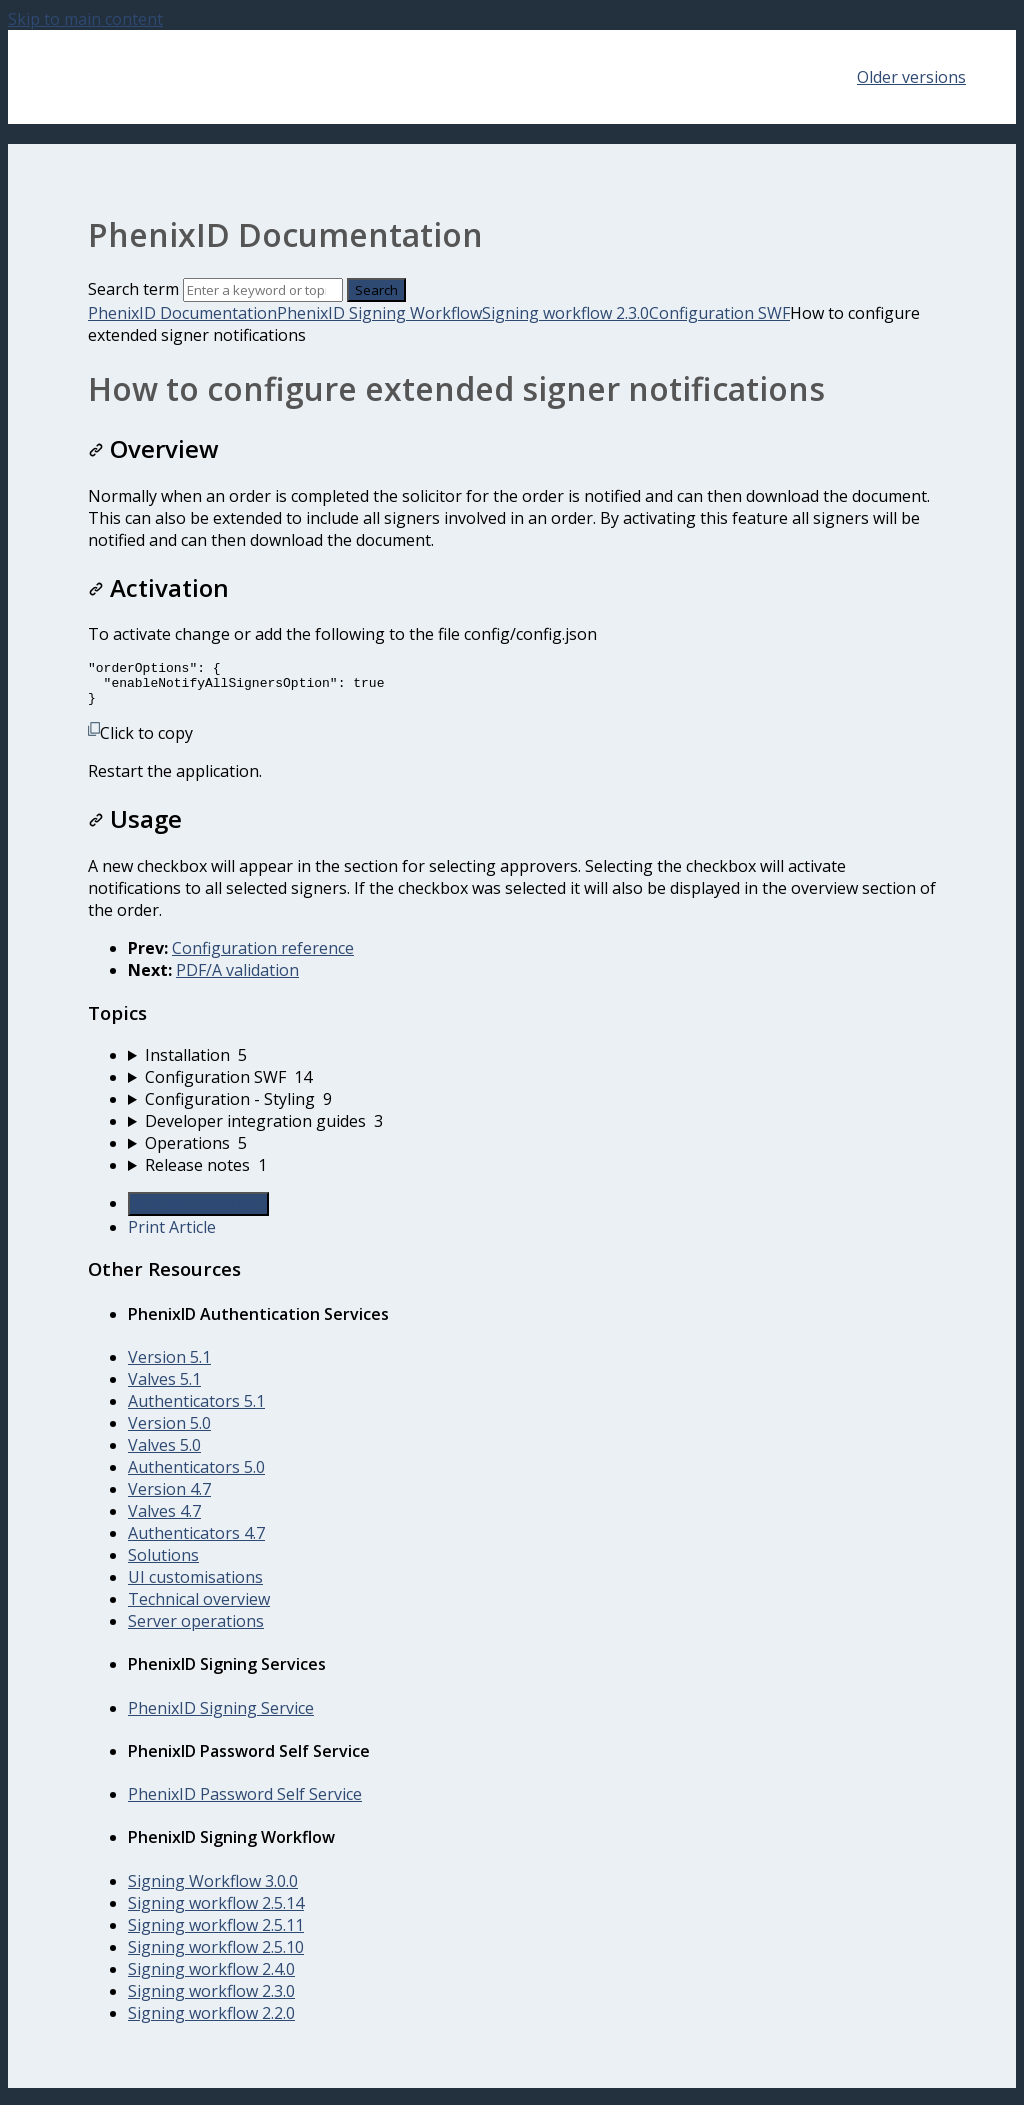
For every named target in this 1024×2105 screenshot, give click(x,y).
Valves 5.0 (164, 1454)
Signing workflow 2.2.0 (211, 2022)
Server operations (196, 1630)
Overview (153, 448)
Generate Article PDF (198, 1213)
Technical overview (199, 1608)
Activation (158, 587)
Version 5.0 (169, 1432)
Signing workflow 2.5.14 (216, 1912)
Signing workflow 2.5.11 (216, 1934)
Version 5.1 (169, 1366)
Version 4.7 (169, 1498)
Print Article (172, 1236)
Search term (133, 289)
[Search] (263, 290)
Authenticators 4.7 (196, 1542)
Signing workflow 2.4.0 (211, 1978)
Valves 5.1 (164, 1388)
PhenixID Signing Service (221, 1717)
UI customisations (195, 1586)
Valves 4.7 (164, 1520)
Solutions (163, 1564)
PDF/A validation (237, 979)
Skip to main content (85, 19)
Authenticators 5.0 (196, 1476)
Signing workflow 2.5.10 (216, 1956)
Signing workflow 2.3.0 (565, 313)
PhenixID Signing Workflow (379, 313)
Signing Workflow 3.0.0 (213, 1890)
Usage (135, 827)
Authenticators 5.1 (196, 1410)
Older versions (911, 77)
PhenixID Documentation (182, 313)
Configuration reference (263, 957)
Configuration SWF (719, 313)
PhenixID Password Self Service (245, 1803)
